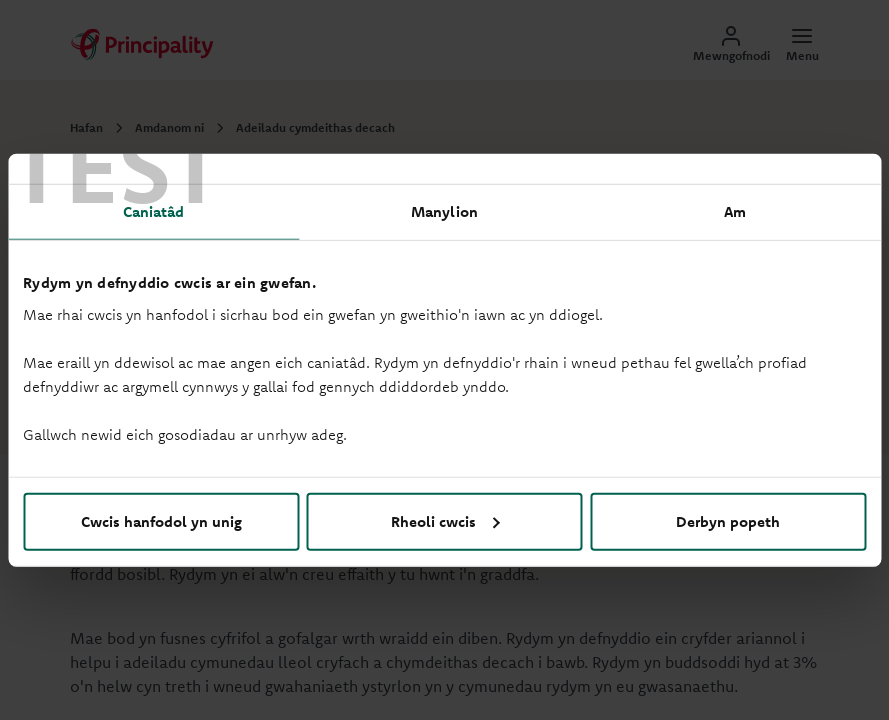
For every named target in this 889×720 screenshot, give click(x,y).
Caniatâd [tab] (154, 211)
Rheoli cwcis (445, 520)
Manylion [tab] (444, 211)
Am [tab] (735, 211)
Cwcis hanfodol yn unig (161, 520)
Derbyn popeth (728, 520)
